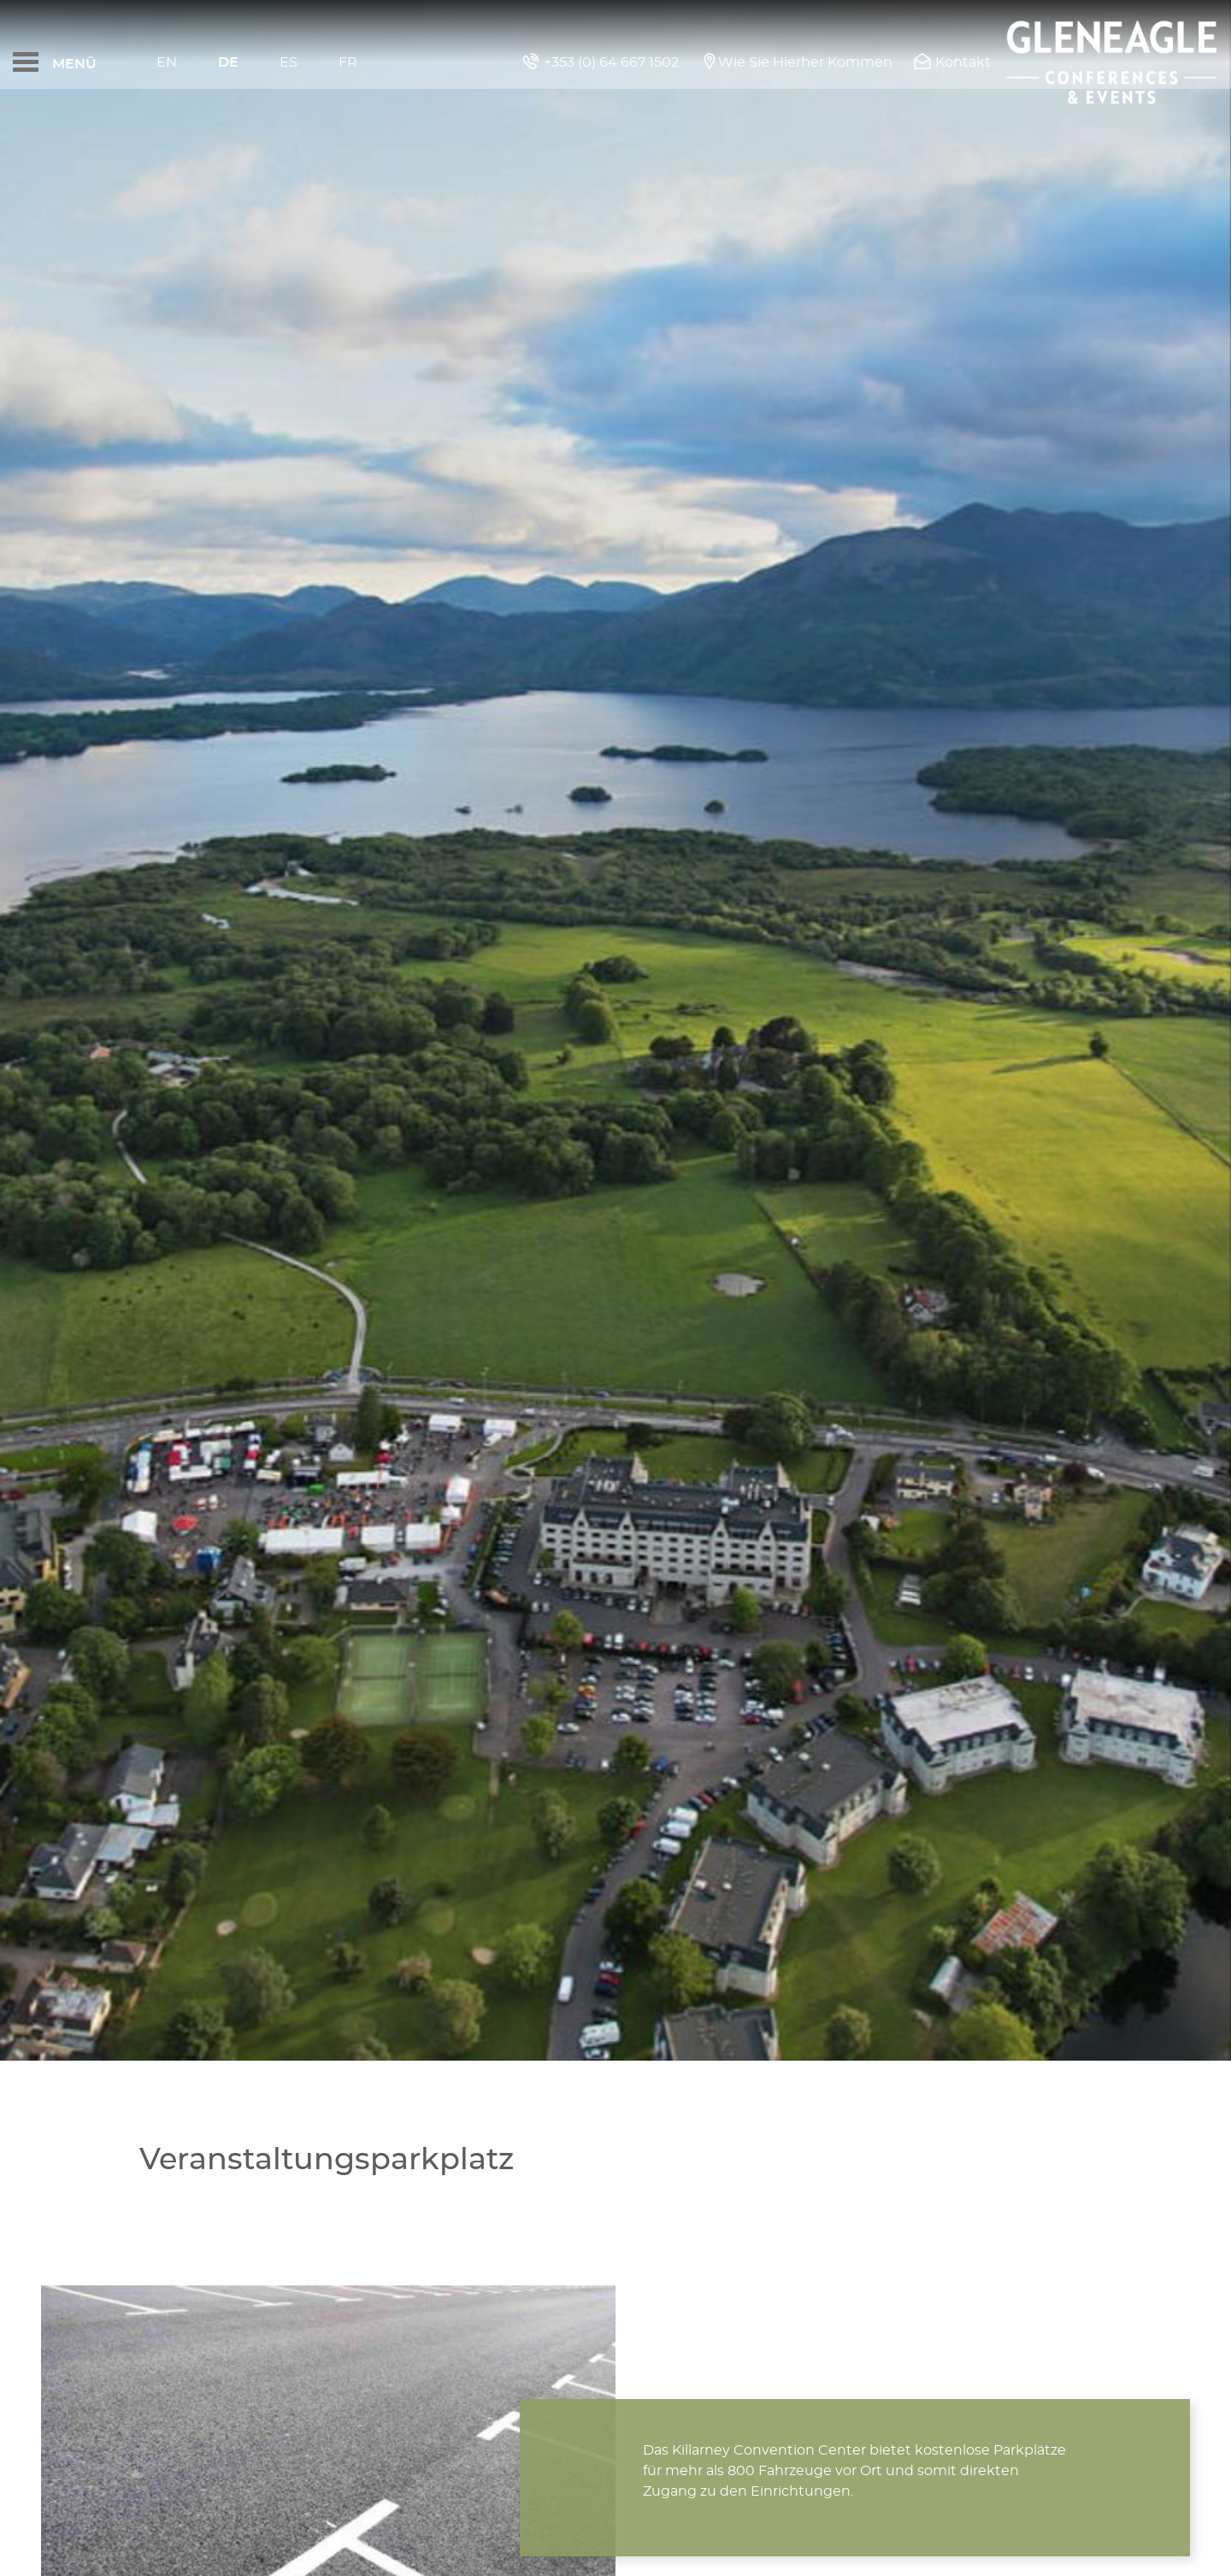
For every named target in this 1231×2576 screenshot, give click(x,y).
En (166, 62)
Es (288, 62)
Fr (348, 62)
